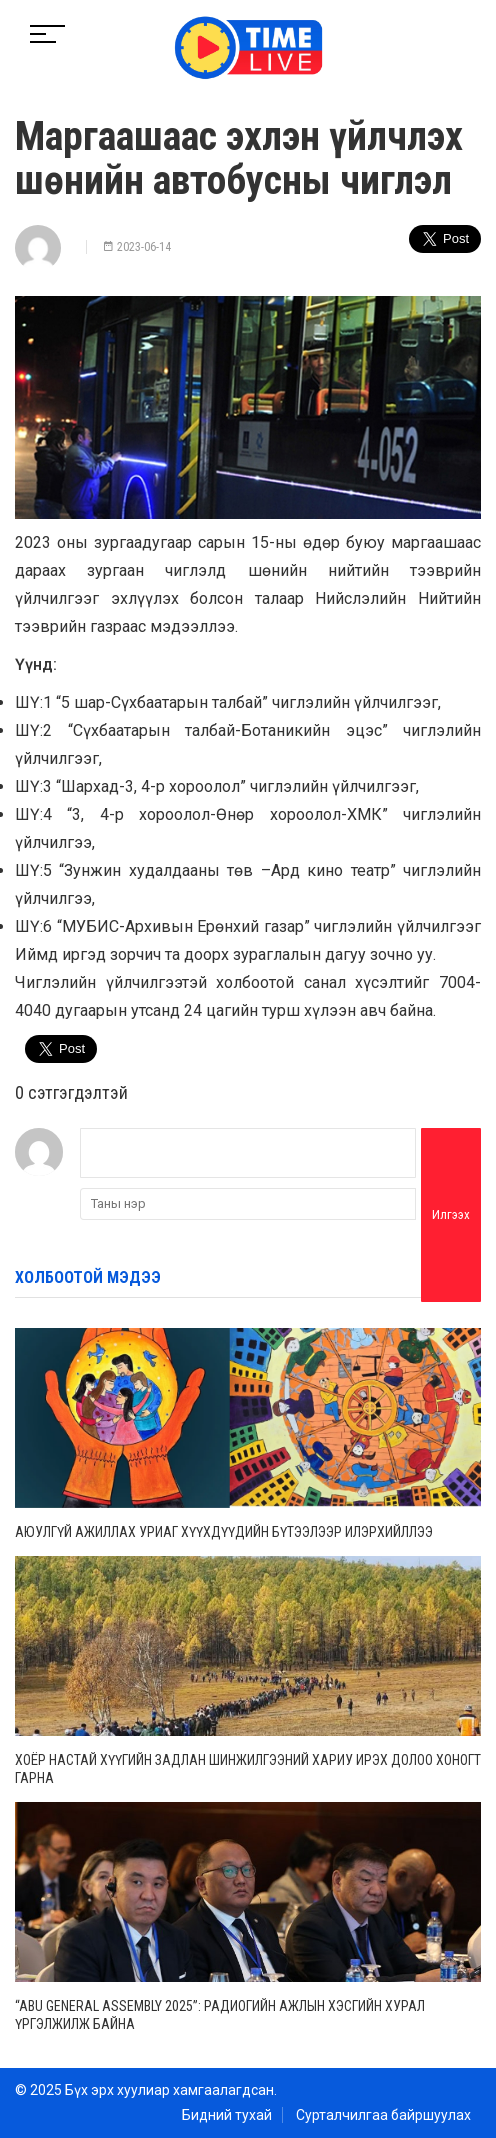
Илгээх (451, 1214)
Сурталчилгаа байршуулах (383, 2115)
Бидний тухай (227, 2115)
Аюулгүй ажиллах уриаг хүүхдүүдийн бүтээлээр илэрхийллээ (224, 1532)
